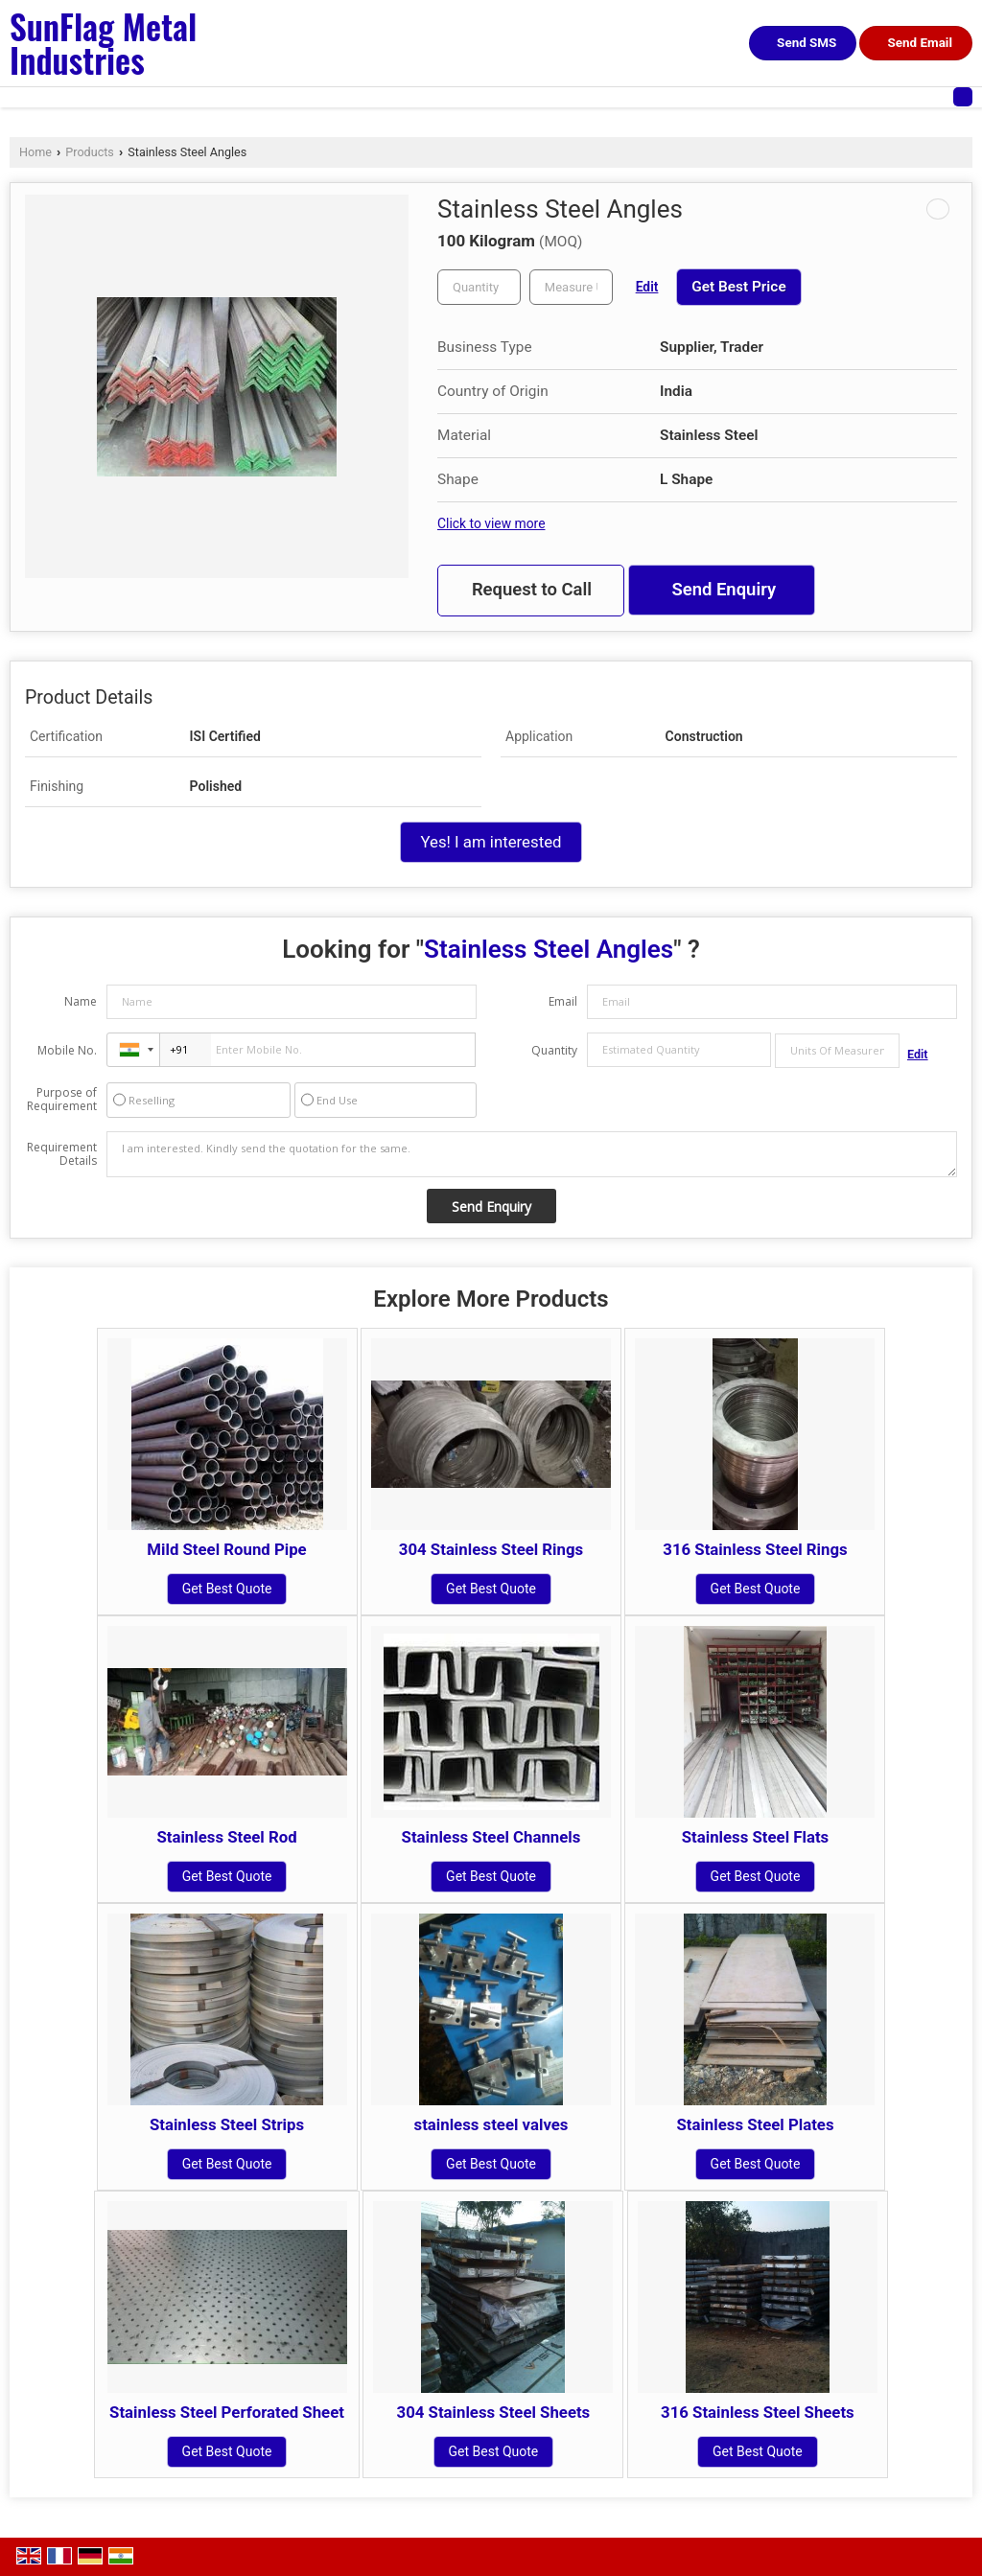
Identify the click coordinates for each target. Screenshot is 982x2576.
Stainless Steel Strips (227, 2124)
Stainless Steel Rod (226, 1836)
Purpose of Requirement (62, 1099)
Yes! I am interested (490, 841)
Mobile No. (67, 1050)
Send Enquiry (723, 589)
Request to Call (532, 589)
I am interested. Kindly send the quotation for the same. (531, 1154)
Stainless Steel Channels (491, 1836)
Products (89, 152)
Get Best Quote (227, 1588)
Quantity (554, 1050)
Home (35, 152)
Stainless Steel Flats (755, 1836)
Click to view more (491, 523)
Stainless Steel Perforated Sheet (226, 2412)
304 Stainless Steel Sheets (494, 2412)
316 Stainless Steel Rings (755, 1549)
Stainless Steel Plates (754, 2124)
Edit (647, 286)
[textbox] (571, 287)
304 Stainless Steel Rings (491, 1549)
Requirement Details (62, 1154)
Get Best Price (738, 286)
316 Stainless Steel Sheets (757, 2412)
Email (563, 1001)
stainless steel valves (491, 2124)
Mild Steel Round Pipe (226, 1549)
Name (80, 1001)
